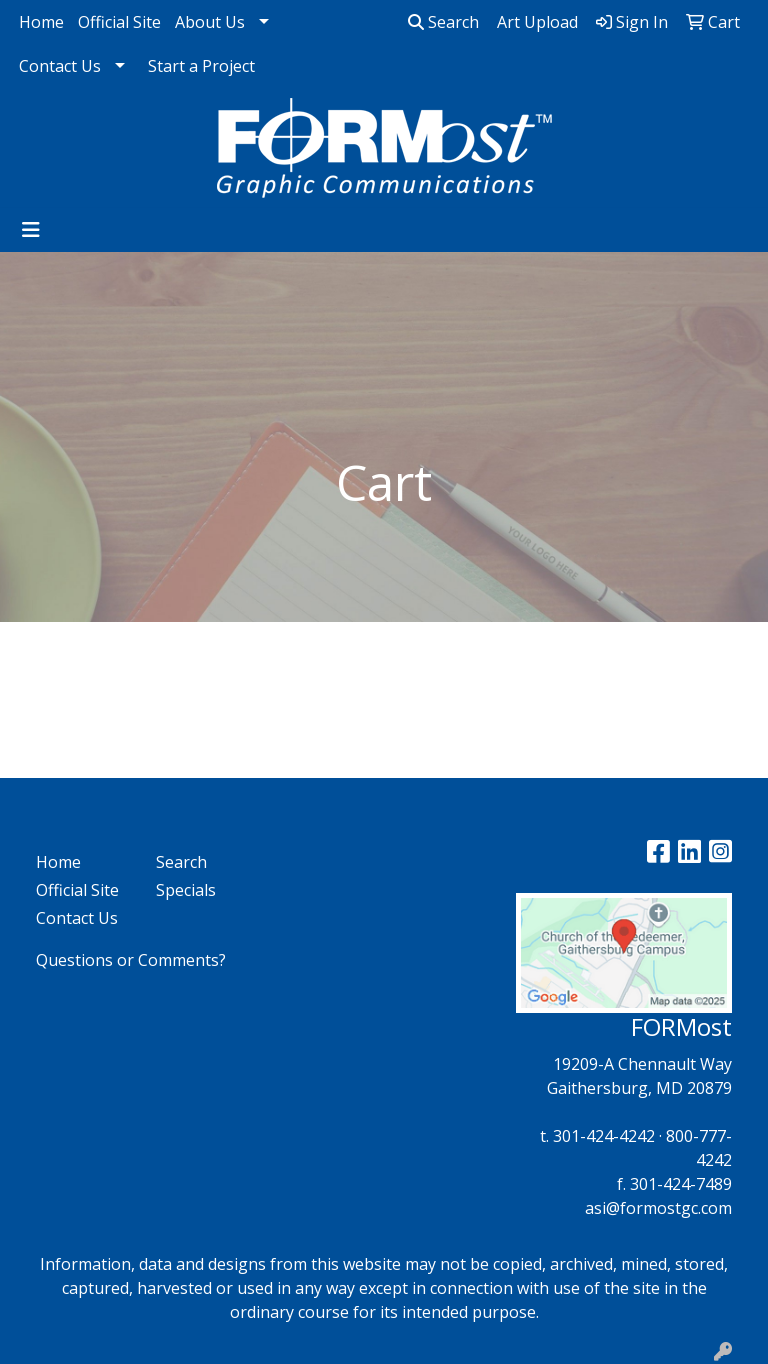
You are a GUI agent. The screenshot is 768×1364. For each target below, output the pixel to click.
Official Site (119, 22)
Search (443, 22)
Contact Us (60, 66)
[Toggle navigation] (31, 230)
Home (41, 22)
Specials (186, 890)
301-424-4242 (604, 1136)
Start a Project (201, 66)
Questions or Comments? (131, 960)
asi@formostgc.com (658, 1208)
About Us (210, 22)
